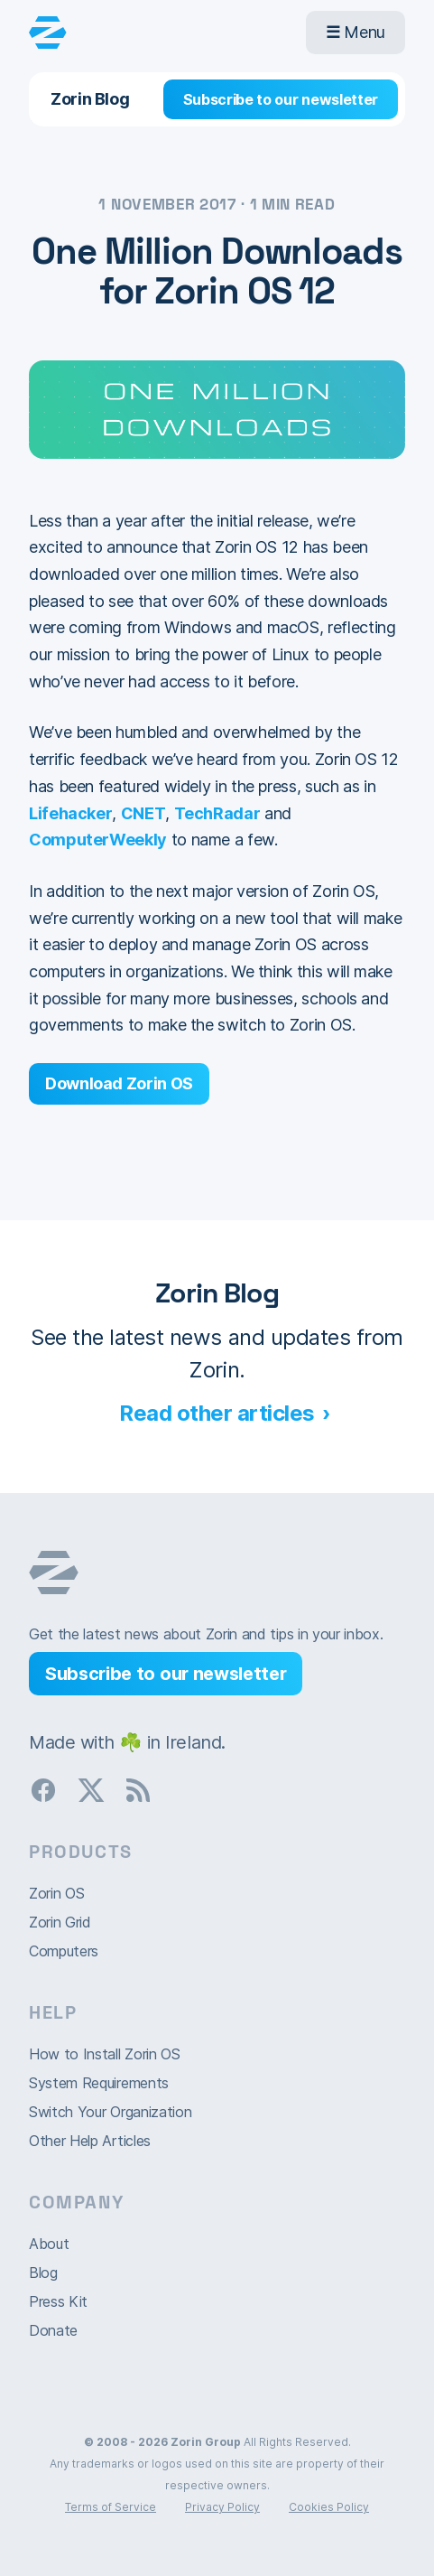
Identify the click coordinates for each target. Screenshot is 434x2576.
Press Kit (58, 2301)
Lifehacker (70, 813)
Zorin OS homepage (53, 1572)
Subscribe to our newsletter (280, 99)
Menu (355, 32)
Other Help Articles (90, 2141)
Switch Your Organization (110, 2112)
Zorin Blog (90, 98)
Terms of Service (110, 2507)
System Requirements (99, 2083)
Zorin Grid (60, 1922)
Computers (63, 1951)
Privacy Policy (222, 2507)
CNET (143, 813)
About (49, 2244)
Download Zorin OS (119, 1083)
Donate (53, 2330)
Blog (43, 2272)
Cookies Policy (329, 2507)
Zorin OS (56, 1893)
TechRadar (217, 813)
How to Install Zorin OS (104, 2054)
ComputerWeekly (98, 839)
